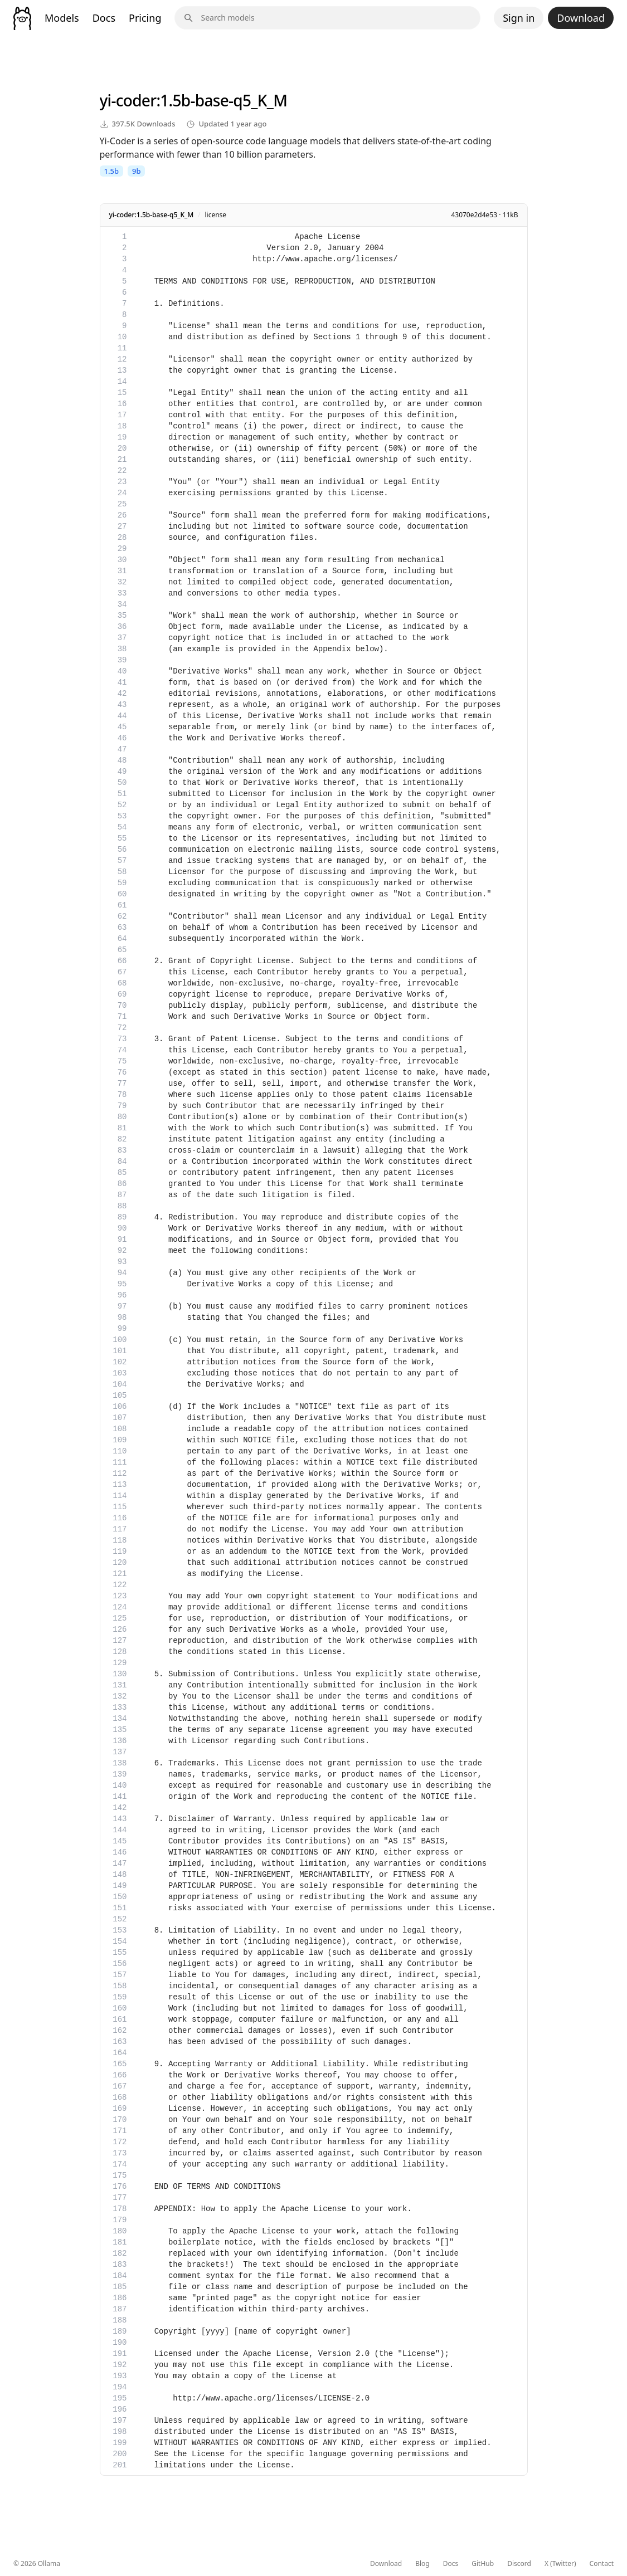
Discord (519, 2563)
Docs (104, 18)
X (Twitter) (560, 2563)
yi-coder (128, 100)
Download (581, 18)
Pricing (145, 18)
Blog (422, 2563)
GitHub (483, 2563)
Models (62, 18)
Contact (602, 2563)
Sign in (518, 18)
